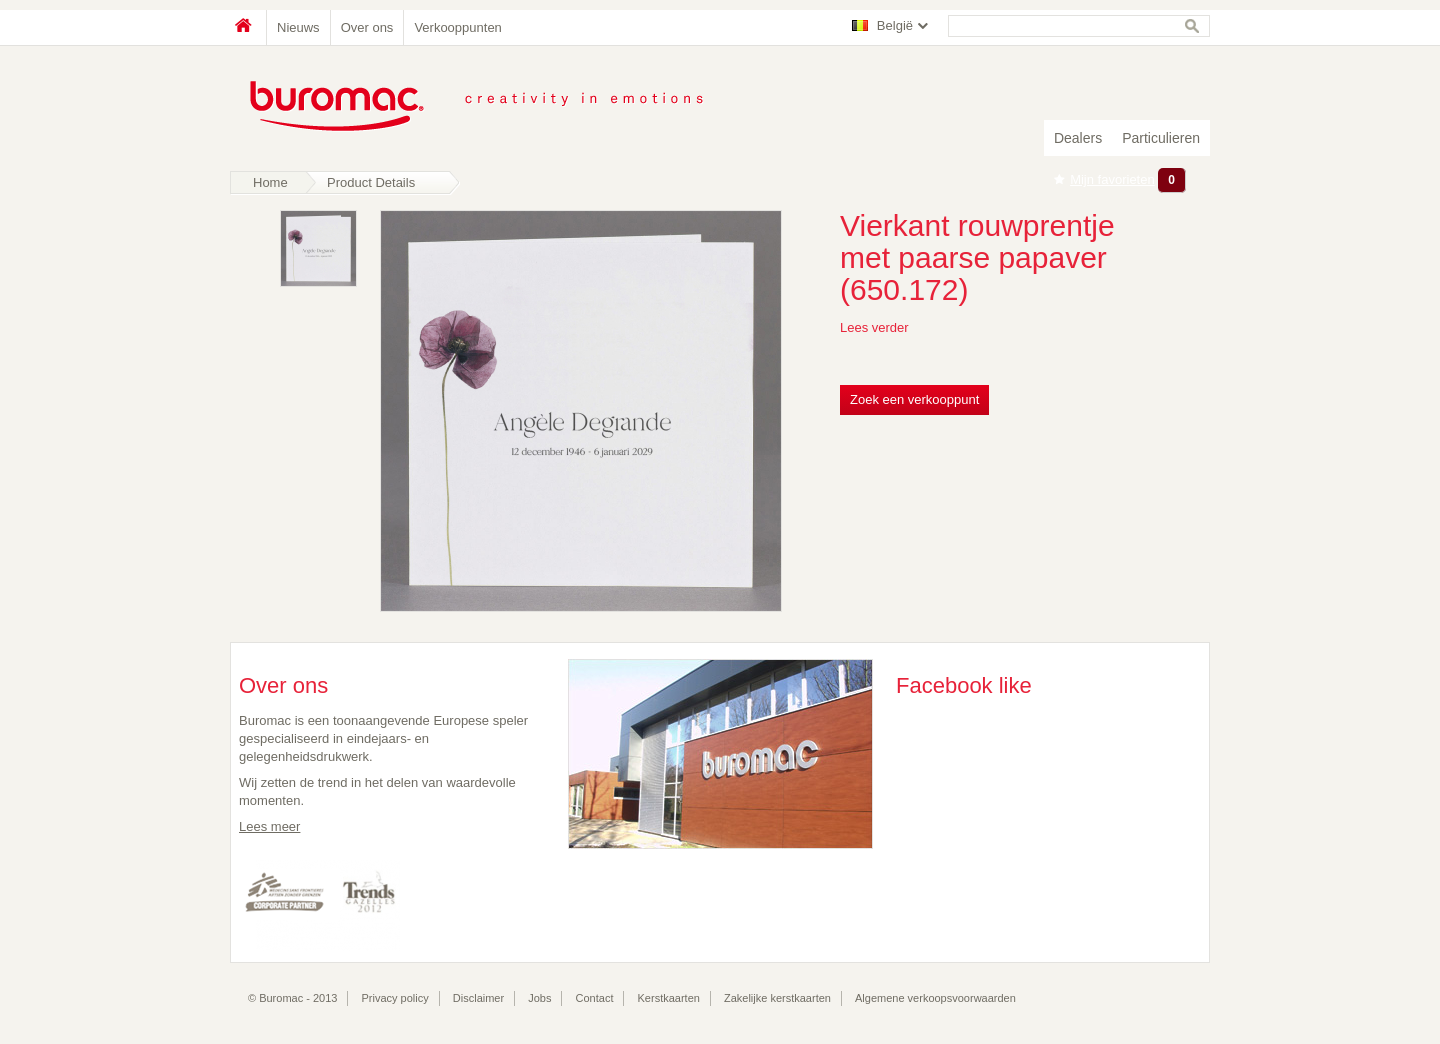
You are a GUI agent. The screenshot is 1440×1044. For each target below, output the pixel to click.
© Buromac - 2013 (292, 998)
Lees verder (874, 327)
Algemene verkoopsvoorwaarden (935, 998)
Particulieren (1161, 138)
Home (248, 27)
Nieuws (298, 27)
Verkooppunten (457, 27)
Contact (595, 998)
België (895, 25)
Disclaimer (478, 998)
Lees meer (269, 826)
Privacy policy (395, 998)
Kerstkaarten (669, 998)
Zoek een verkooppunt (914, 399)
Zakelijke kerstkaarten (777, 998)
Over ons (367, 27)
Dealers (1078, 138)
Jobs (539, 998)
